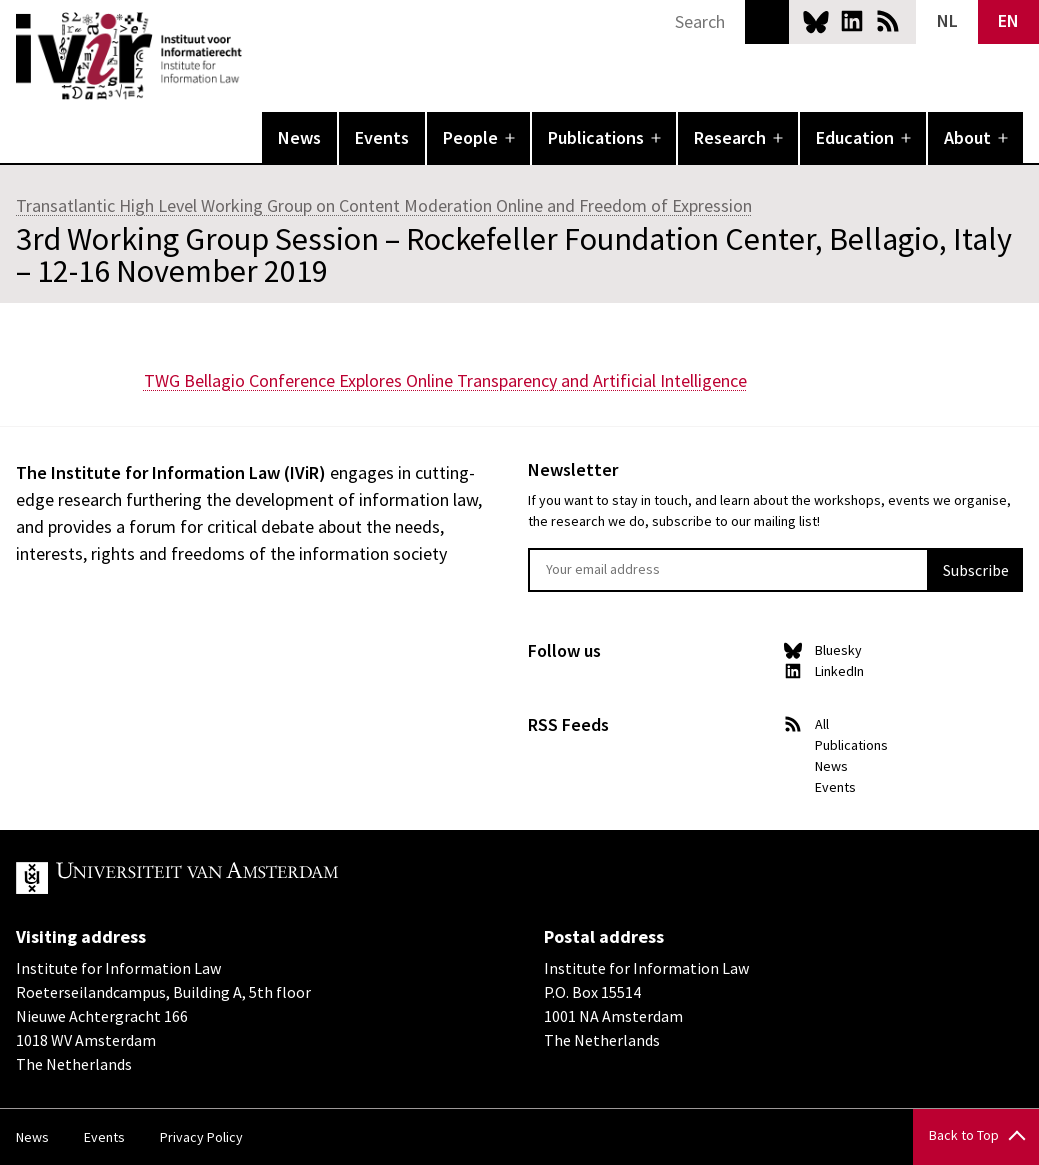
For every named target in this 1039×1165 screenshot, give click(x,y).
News (299, 137)
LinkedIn (852, 21)
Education (855, 137)
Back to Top (964, 1135)
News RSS (888, 21)
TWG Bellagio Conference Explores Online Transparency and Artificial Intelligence (445, 380)
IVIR (256, 56)
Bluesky (816, 21)
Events (382, 137)
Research (730, 137)
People (470, 137)
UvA (248, 878)
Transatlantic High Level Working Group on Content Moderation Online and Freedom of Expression (384, 205)
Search (767, 22)
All (822, 724)
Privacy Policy (201, 1137)
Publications (596, 137)
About (967, 137)
